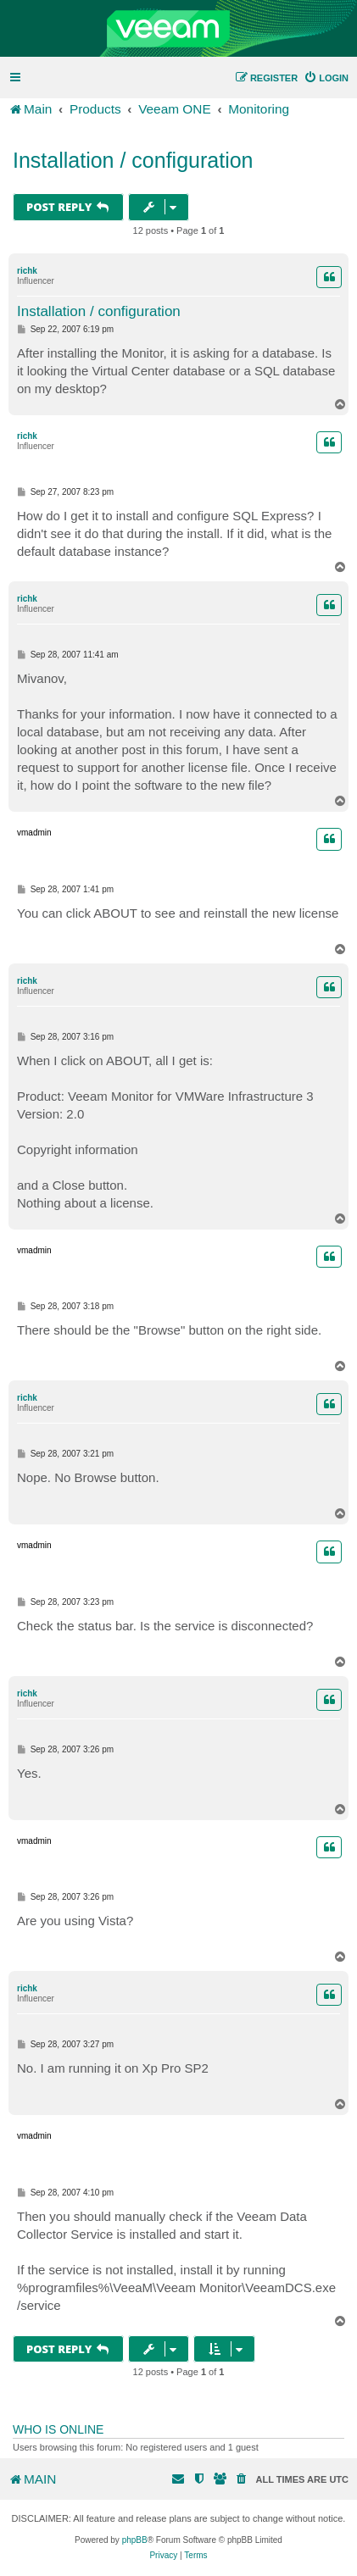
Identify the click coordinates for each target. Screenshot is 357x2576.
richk (27, 270)
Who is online (58, 2429)
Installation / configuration (133, 160)
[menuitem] (326, 78)
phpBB (135, 2540)
